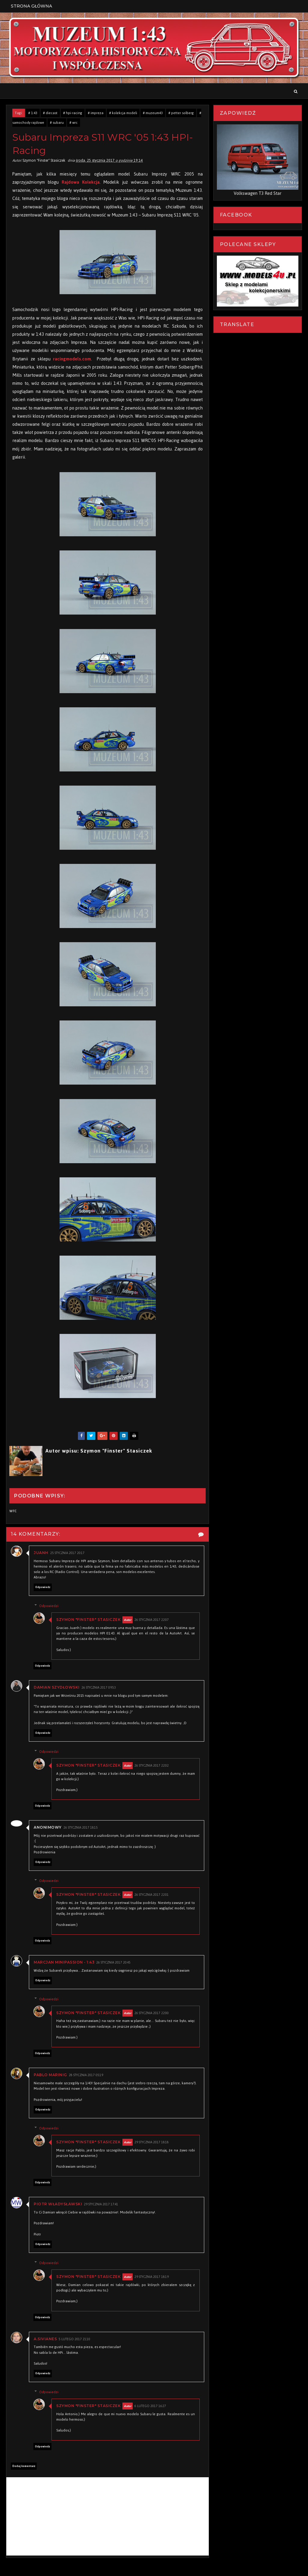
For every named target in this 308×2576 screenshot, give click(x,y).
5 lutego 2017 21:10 (74, 2339)
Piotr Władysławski (58, 2204)
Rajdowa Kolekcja (81, 182)
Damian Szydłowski (57, 1687)
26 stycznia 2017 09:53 (99, 1687)
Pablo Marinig (50, 2075)
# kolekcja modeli (123, 113)
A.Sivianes (45, 2339)
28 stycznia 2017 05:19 (86, 2075)
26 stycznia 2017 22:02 (151, 1765)
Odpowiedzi (48, 1606)
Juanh (41, 1552)
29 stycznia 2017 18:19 (151, 2277)
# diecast (50, 113)
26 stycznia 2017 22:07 (151, 1620)
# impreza (95, 113)
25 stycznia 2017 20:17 (67, 1553)
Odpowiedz (42, 1587)
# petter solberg (181, 113)
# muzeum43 (153, 113)
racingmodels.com (72, 358)
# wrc (73, 122)
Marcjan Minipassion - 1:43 (64, 1962)
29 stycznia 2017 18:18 (151, 2142)
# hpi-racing (72, 113)
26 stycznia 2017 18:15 (80, 1827)
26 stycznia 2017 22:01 (151, 1895)
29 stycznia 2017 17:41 (101, 2204)
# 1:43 (32, 113)
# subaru (57, 122)
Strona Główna (31, 6)
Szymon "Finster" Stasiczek (88, 1619)
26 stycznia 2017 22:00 (151, 2013)
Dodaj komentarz (23, 2466)
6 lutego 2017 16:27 (150, 2406)
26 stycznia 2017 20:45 (113, 1962)
